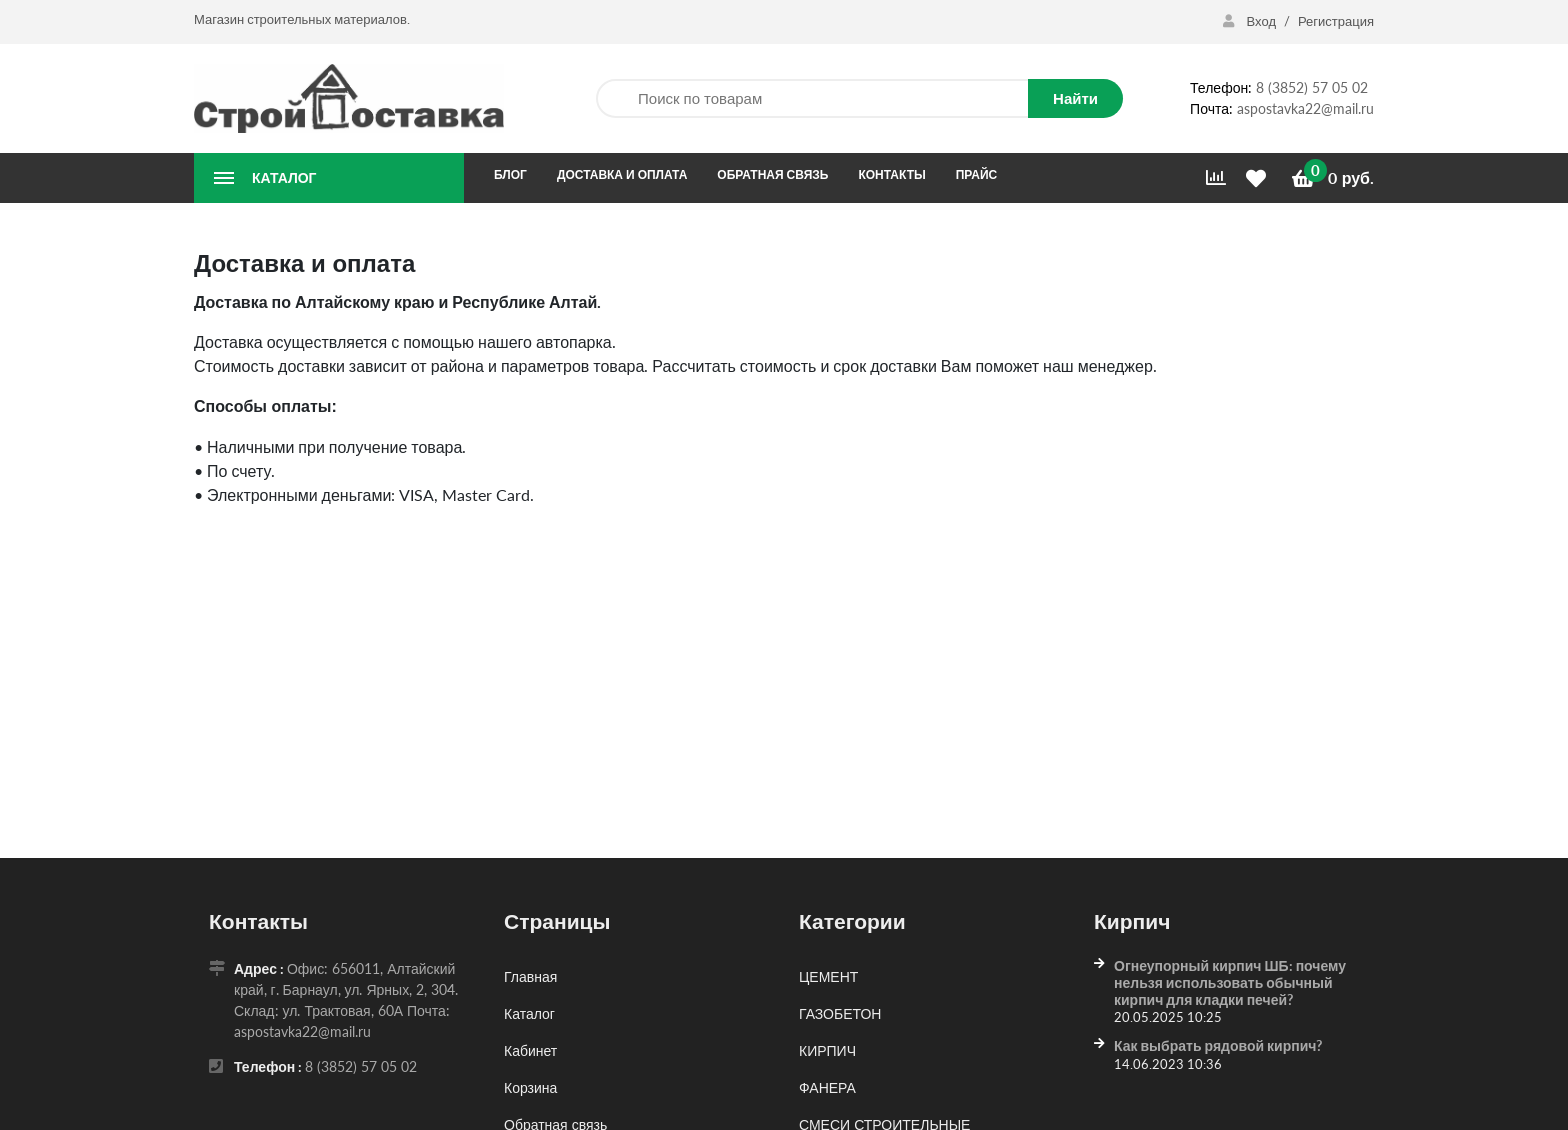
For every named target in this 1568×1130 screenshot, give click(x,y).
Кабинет (530, 1050)
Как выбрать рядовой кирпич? (1218, 1045)
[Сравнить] (1216, 178)
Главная (530, 976)
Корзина (530, 1087)
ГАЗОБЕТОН (840, 1013)
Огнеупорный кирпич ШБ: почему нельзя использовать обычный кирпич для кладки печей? (1230, 982)
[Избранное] (1259, 178)
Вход (1251, 21)
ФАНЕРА (827, 1087)
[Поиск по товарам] (812, 98)
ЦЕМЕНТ (828, 976)
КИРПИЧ (827, 1050)
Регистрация (1336, 21)
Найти (1075, 98)
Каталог (529, 1013)
